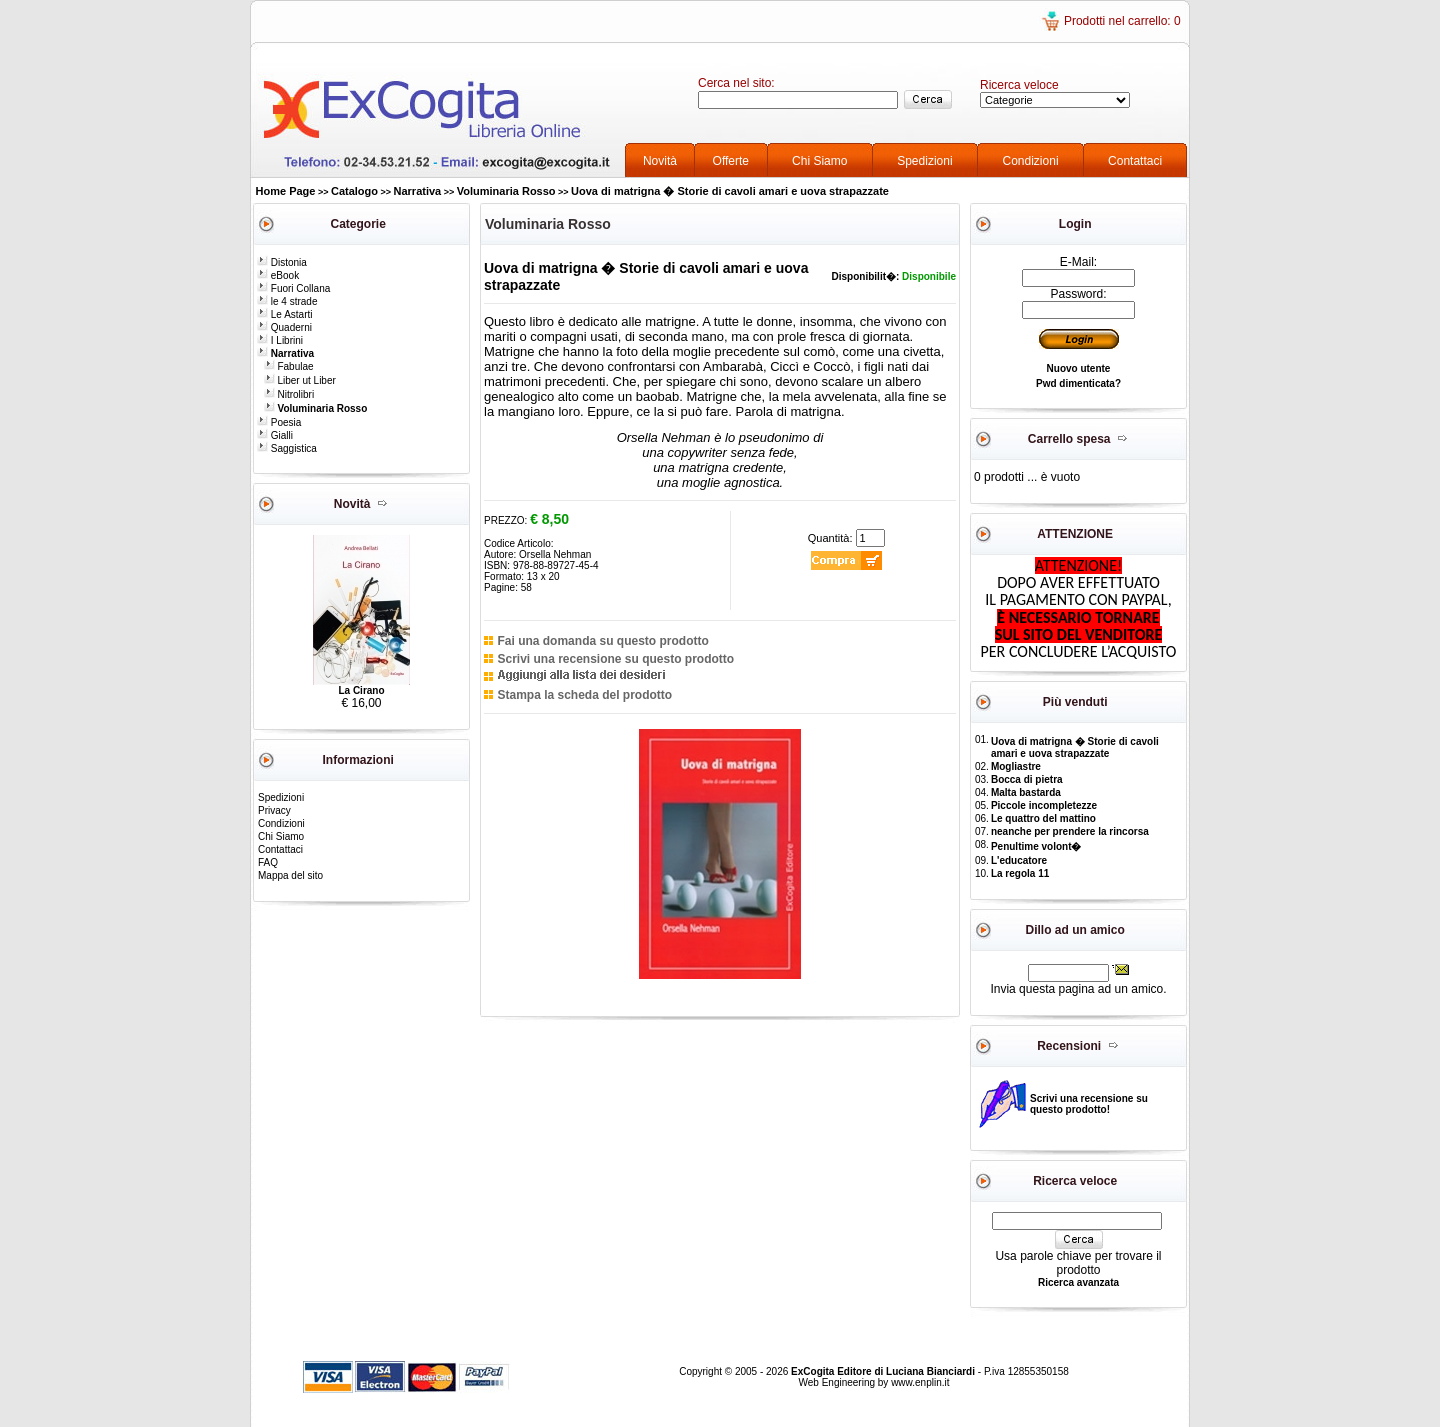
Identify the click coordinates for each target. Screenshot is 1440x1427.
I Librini (280, 340)
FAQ (268, 862)
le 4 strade (287, 301)
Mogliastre (1016, 766)
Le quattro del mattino (1043, 818)
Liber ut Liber (300, 380)
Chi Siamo (819, 161)
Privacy (274, 810)
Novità (660, 161)
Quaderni (284, 327)
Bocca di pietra (1027, 779)
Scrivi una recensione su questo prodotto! (1089, 1104)
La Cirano (361, 690)
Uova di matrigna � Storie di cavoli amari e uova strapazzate (730, 191)
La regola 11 (1020, 873)
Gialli (275, 435)
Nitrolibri (289, 394)
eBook (278, 275)
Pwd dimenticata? (1078, 383)
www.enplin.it (920, 1382)
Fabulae (289, 366)
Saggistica (287, 448)
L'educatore (1019, 860)
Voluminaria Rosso (506, 191)
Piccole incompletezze (1044, 805)
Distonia (282, 262)
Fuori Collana (293, 288)
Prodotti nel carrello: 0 (1122, 21)
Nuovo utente (1079, 368)
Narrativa (418, 191)
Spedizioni (924, 161)
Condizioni (1031, 161)
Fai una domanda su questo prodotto (602, 641)
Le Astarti (284, 314)
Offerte (731, 161)
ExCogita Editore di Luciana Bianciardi (884, 1371)
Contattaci (1135, 161)
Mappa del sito (290, 875)
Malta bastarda (1026, 792)
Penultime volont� (1036, 846)
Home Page (286, 191)
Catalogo (354, 191)
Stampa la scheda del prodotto (584, 695)
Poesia (279, 422)
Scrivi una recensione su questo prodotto (615, 659)
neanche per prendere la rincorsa (1070, 831)
